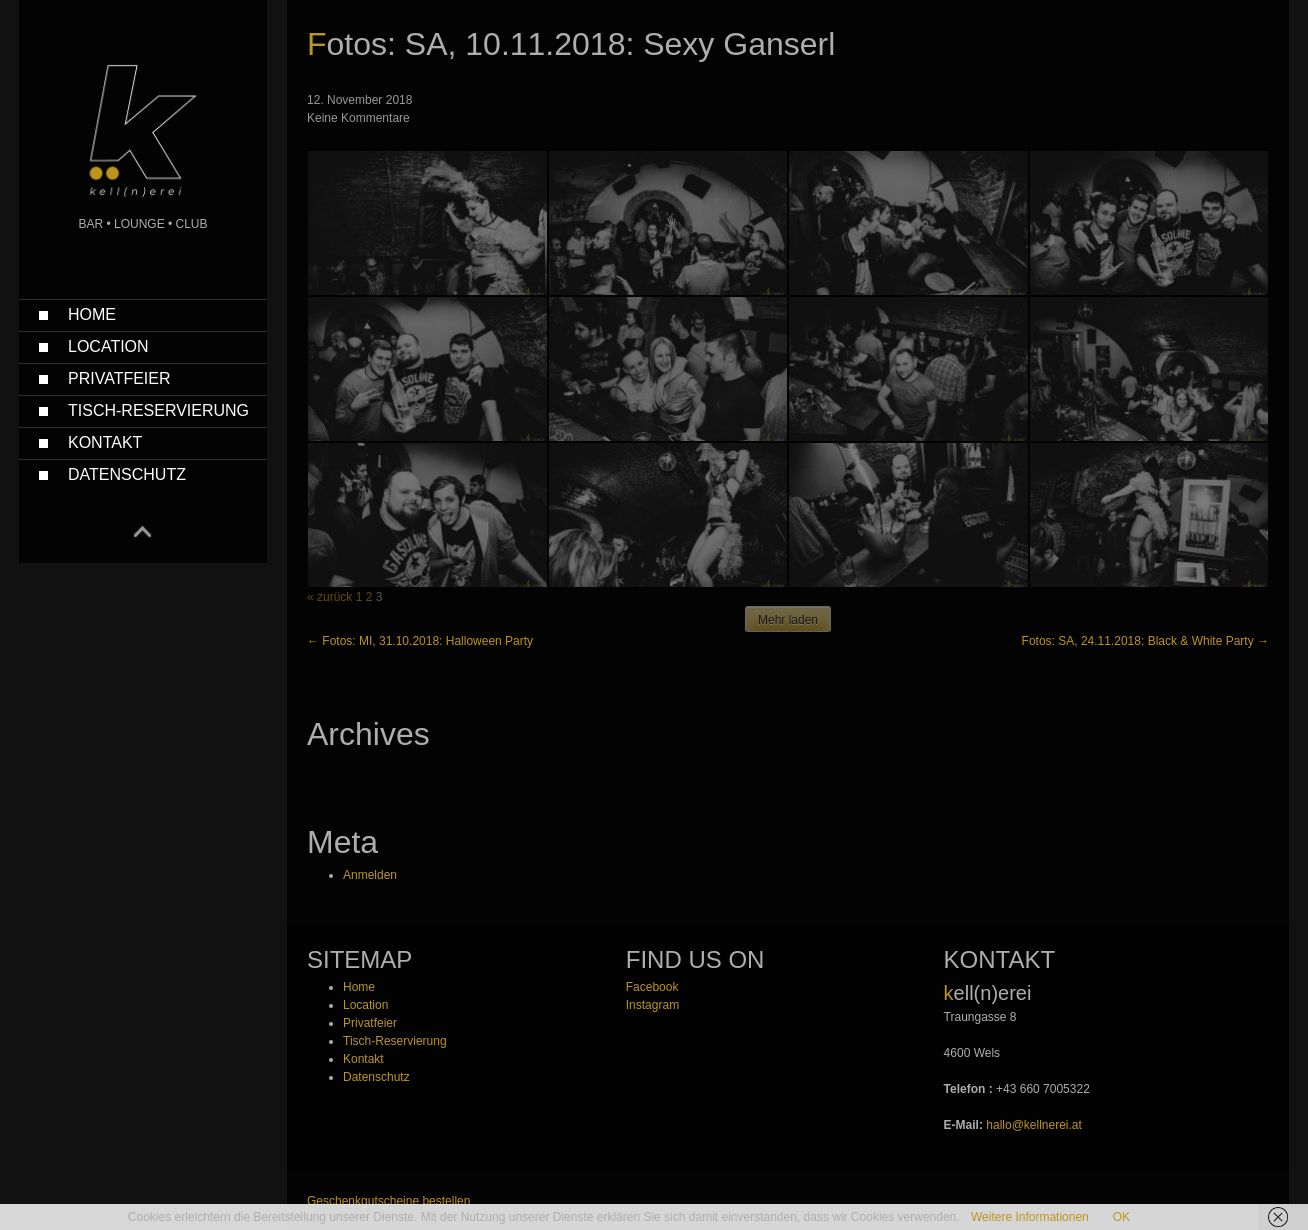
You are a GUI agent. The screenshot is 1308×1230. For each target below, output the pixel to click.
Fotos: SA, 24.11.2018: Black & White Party (1145, 641)
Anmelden (370, 875)
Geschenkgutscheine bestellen (388, 1201)
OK (1121, 1217)
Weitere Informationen (1030, 1217)
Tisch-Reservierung (158, 410)
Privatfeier (119, 378)
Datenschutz (127, 474)
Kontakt (105, 442)
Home (92, 314)
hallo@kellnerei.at (1034, 1125)
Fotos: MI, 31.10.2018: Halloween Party (420, 641)
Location (108, 346)
